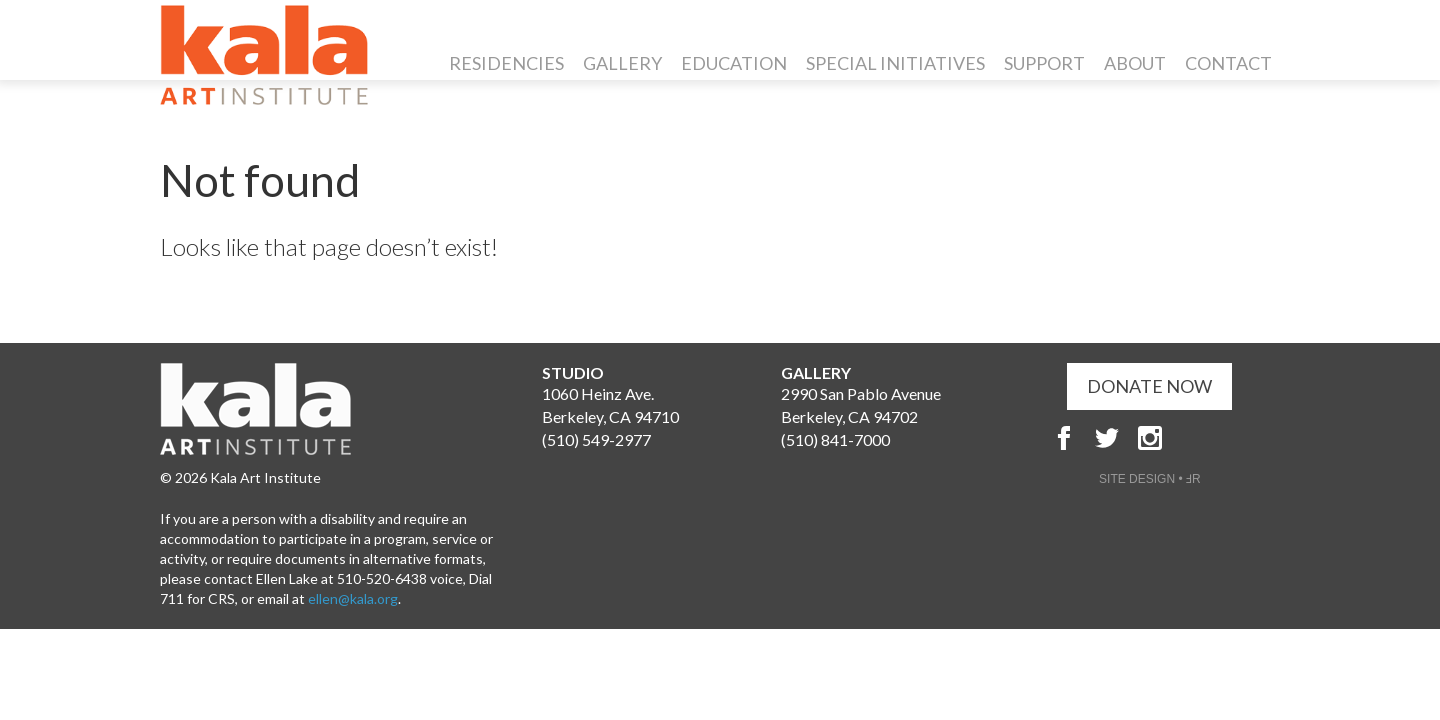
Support (1044, 63)
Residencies (506, 63)
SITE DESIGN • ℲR (1150, 479)
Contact (1228, 63)
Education (734, 63)
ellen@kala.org (353, 598)
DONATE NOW (1149, 386)
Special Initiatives (895, 63)
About (1135, 63)
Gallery (622, 63)
